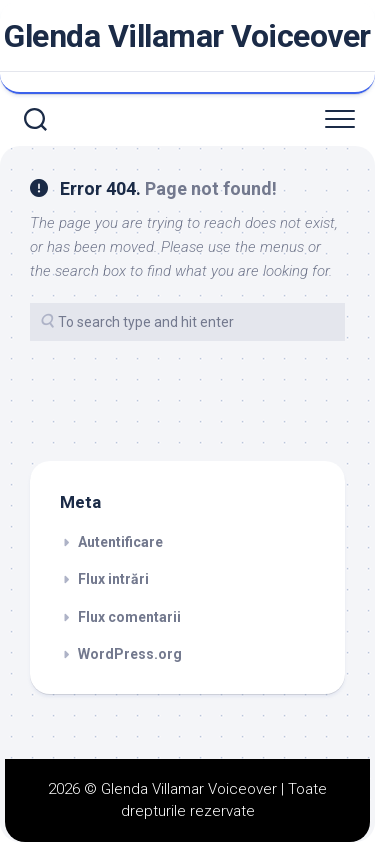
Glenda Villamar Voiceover (187, 36)
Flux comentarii (129, 617)
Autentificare (120, 542)
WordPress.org (130, 654)
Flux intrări (113, 579)
